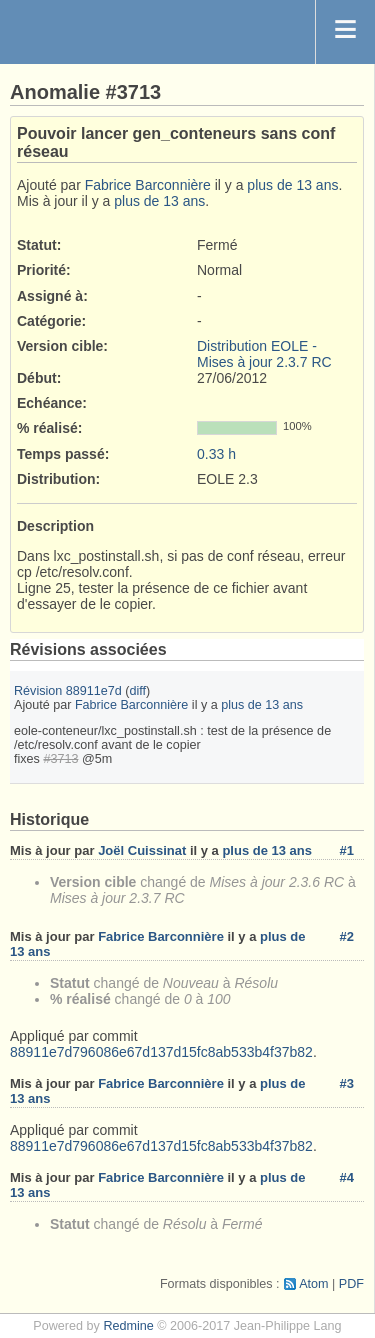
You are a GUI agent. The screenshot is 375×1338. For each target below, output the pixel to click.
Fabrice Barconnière (148, 185)
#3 (347, 1083)
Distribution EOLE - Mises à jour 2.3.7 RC (264, 354)
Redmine (128, 1326)
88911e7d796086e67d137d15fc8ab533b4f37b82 (161, 1052)
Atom (313, 1284)
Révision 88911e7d (68, 691)
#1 (347, 850)
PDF (351, 1284)
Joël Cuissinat (142, 850)
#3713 (60, 759)
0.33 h (216, 454)
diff (138, 691)
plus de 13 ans (292, 185)
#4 (347, 1177)
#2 (347, 936)
